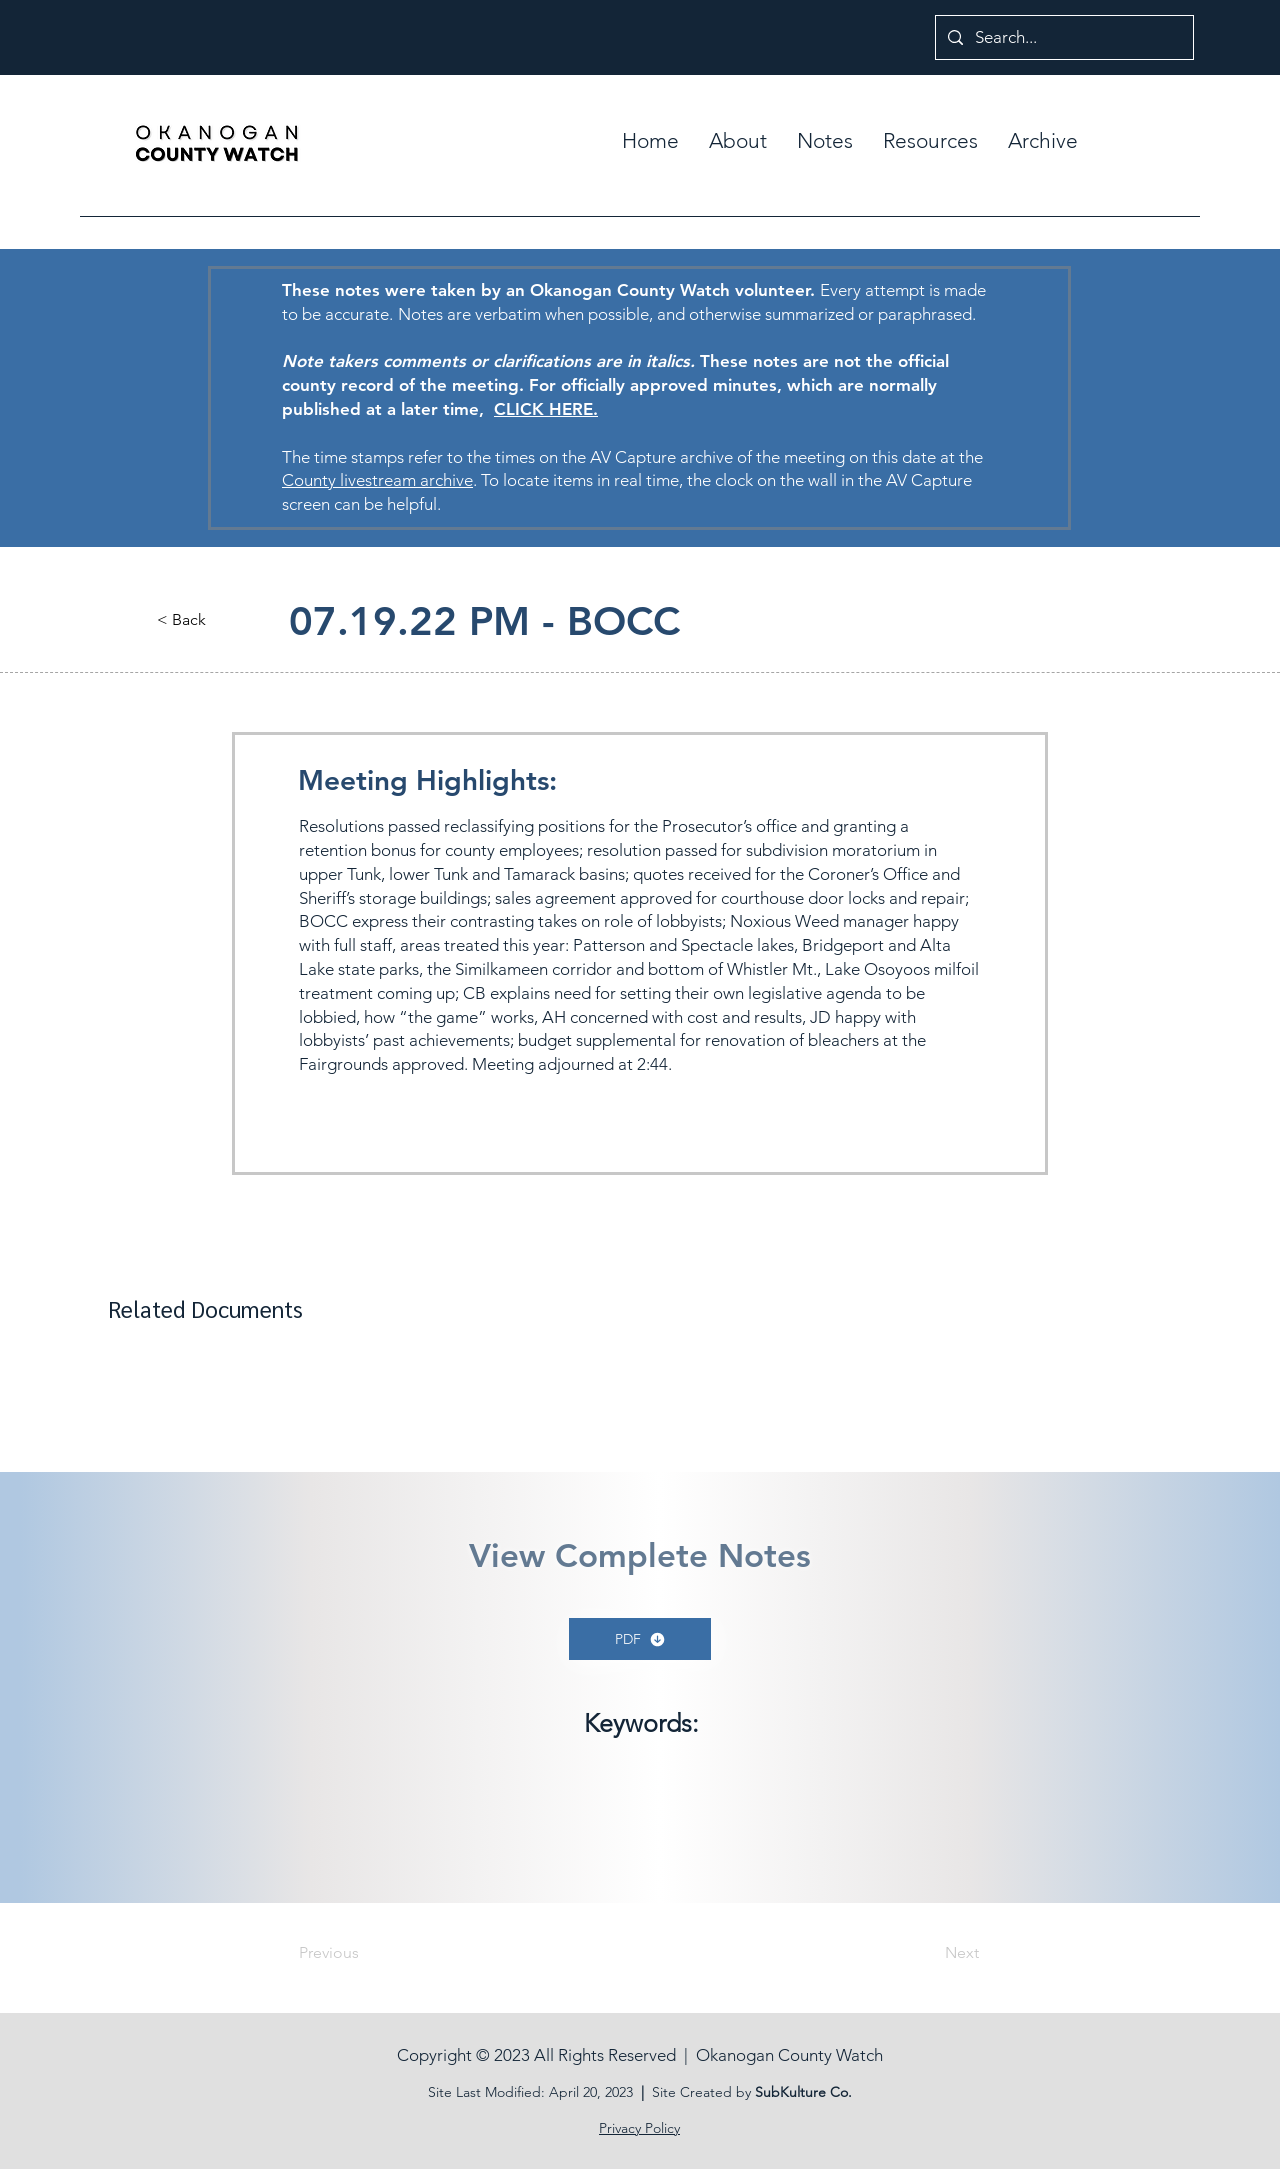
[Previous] (365, 1953)
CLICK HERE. (546, 409)
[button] (825, 141)
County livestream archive (377, 480)
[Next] (929, 1953)
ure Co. (828, 2092)
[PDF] (640, 1639)
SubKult (780, 2092)
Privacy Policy (639, 2128)
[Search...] (1063, 37)
